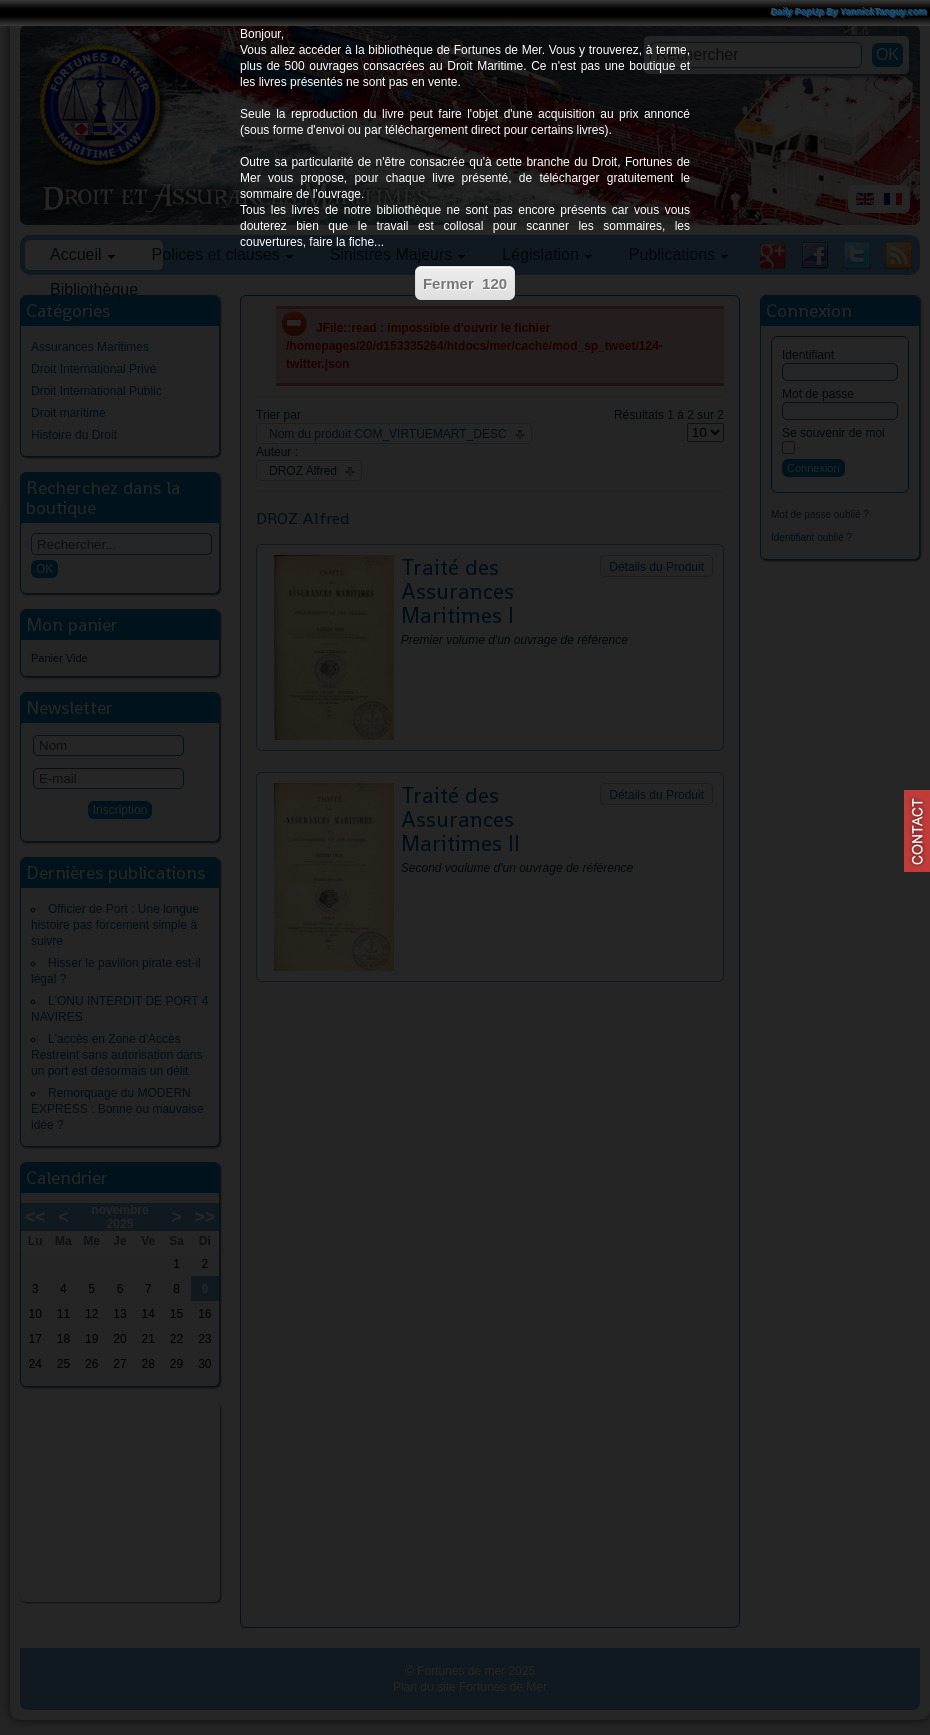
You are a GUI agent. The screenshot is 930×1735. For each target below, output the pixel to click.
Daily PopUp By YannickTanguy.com (849, 12)
